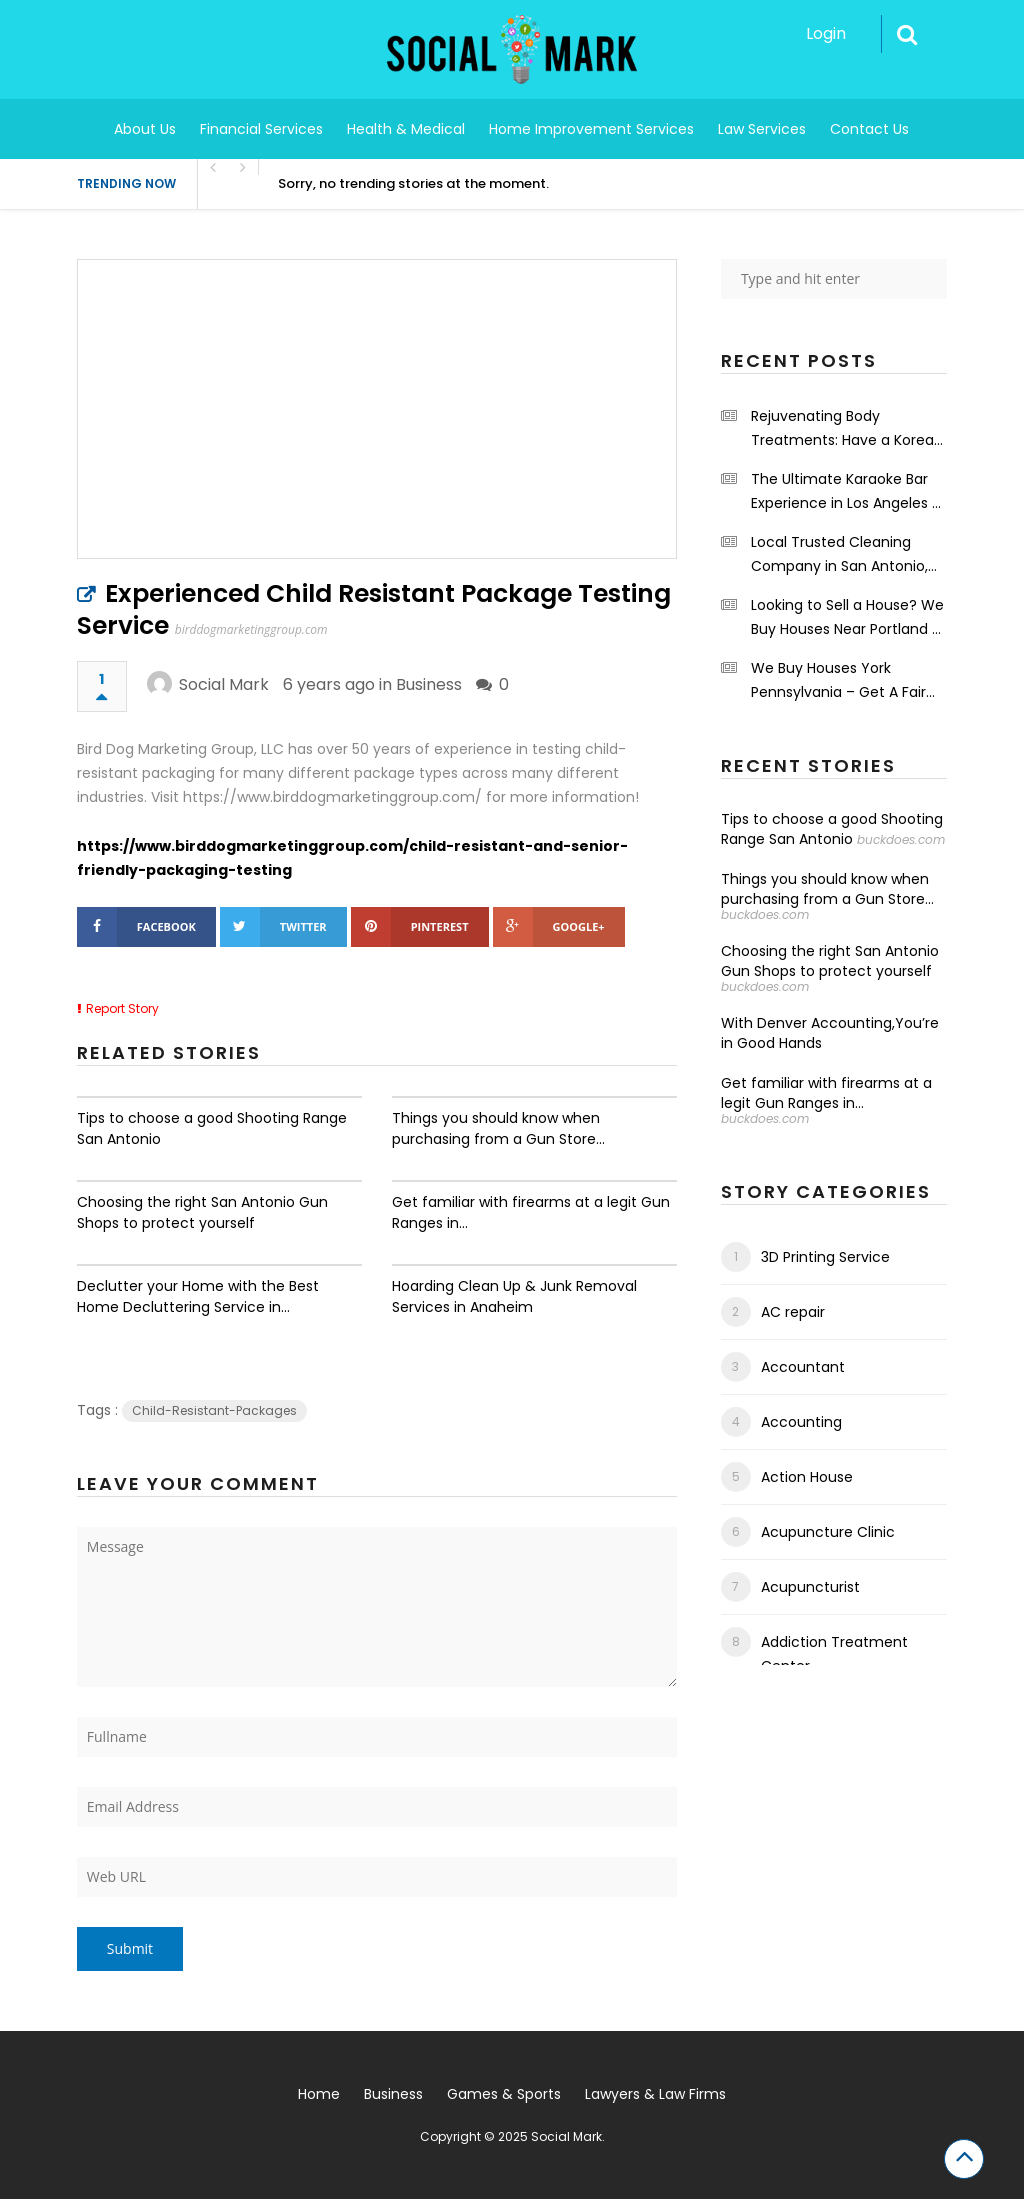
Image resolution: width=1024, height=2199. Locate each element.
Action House (807, 1477)
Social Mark (224, 684)
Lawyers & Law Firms (655, 2094)
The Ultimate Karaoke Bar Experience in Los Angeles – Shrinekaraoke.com (846, 492)
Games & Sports (504, 2094)
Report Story (122, 1008)
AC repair (793, 1312)
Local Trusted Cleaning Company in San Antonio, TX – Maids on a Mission (839, 555)
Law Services (762, 129)
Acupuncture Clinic (828, 1532)
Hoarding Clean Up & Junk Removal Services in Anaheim (514, 1296)
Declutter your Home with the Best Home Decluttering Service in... (198, 1296)
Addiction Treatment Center (834, 1654)
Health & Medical (406, 129)
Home (319, 2094)
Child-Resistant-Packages (214, 1410)
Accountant (803, 1367)
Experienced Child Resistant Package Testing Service (374, 609)
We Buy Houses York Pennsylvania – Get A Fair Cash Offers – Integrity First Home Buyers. (847, 681)
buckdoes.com (901, 839)
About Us (145, 129)
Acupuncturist (810, 1587)
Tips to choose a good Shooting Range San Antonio (212, 1128)
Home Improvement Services (591, 129)
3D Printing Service (825, 1257)
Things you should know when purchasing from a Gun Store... (498, 1128)
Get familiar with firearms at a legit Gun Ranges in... (531, 1212)
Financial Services (261, 129)
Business (429, 684)
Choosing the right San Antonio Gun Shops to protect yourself (202, 1212)
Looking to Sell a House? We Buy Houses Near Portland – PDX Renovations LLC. (847, 618)
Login (826, 33)
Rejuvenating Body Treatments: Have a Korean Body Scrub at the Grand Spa (847, 429)
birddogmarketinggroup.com (251, 629)
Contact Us (869, 129)
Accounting (801, 1422)
